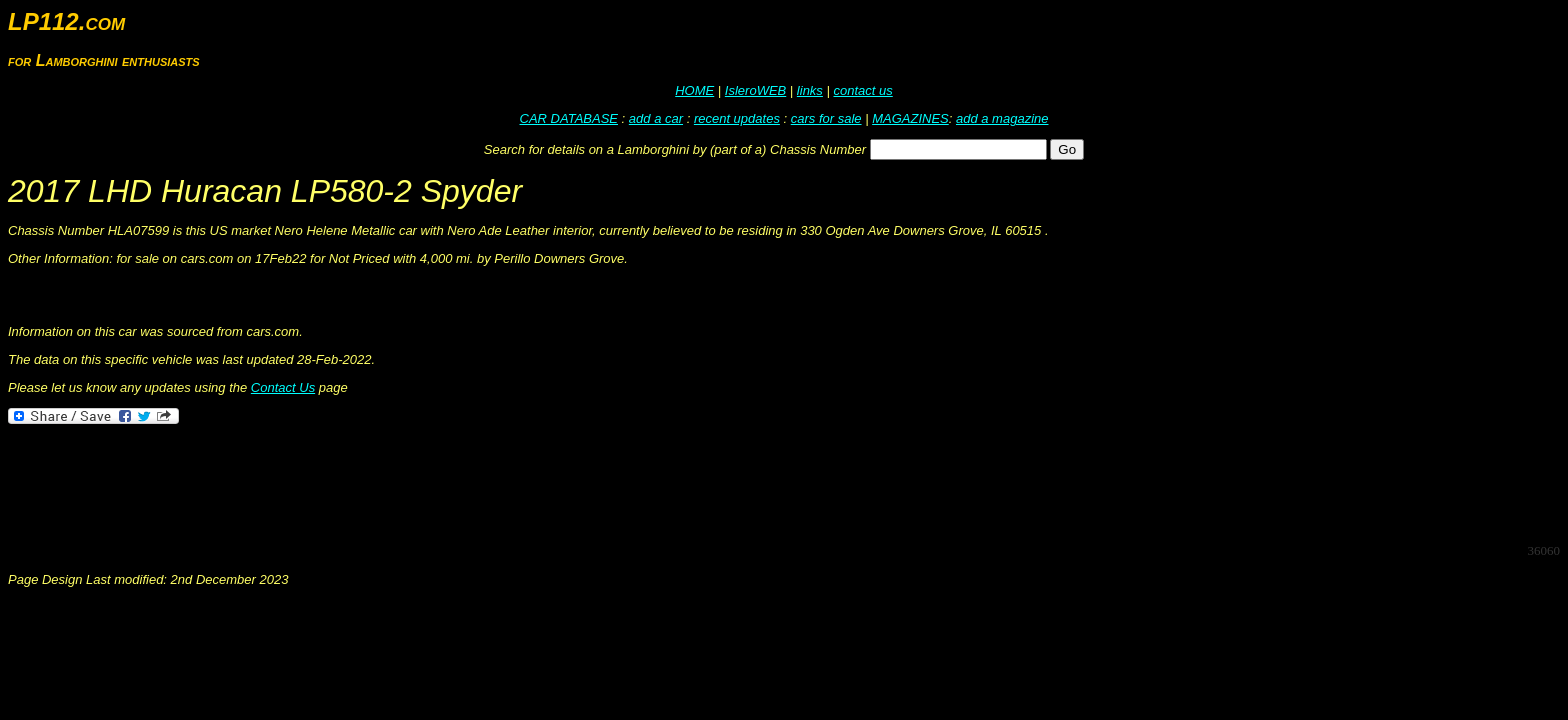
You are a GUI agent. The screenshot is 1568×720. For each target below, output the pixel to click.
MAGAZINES (910, 118)
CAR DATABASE (569, 118)
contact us (862, 90)
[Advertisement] (372, 482)
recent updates (737, 118)
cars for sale (826, 118)
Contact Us (283, 387)
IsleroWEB (755, 90)
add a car (656, 118)
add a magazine (1002, 118)
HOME (694, 90)
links (810, 90)
